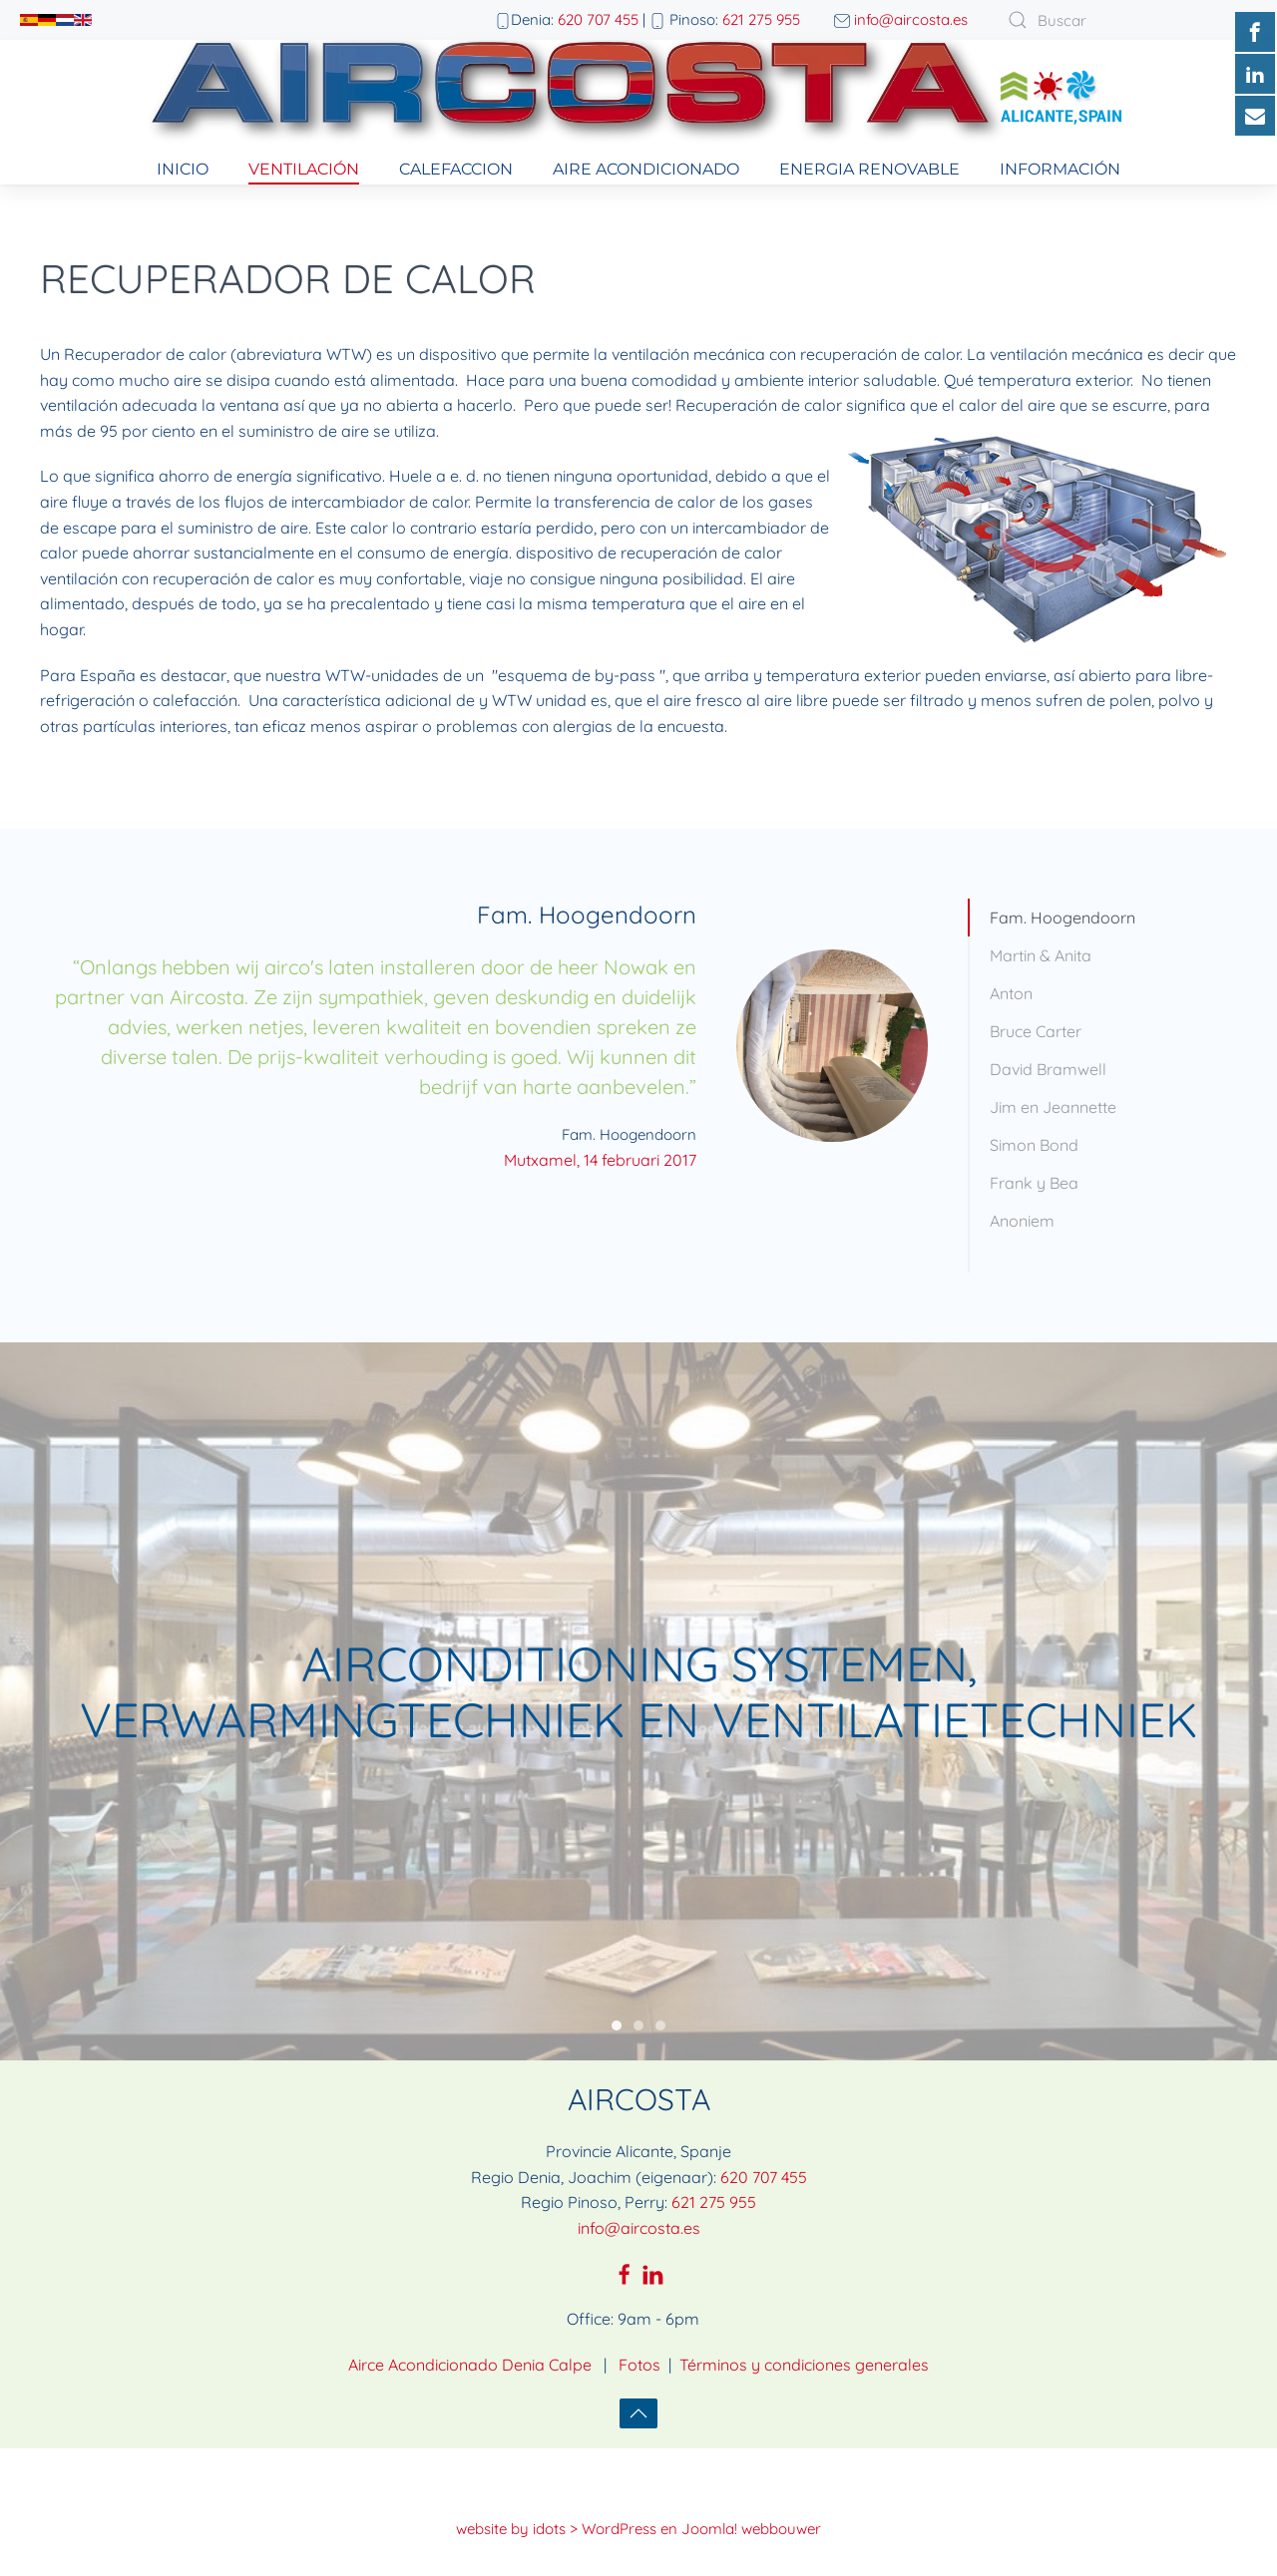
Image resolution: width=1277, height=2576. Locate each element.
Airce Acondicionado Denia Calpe (470, 2332)
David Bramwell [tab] (1048, 1069)
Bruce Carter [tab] (1035, 1031)
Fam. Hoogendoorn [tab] (1062, 917)
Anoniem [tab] (1022, 1221)
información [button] (1060, 169)
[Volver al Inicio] (638, 97)
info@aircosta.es (911, 19)
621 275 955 (761, 19)
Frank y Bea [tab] (1034, 1183)
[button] (638, 2380)
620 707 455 (598, 19)
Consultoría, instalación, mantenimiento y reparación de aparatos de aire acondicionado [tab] (638, 1994)
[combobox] (1117, 20)
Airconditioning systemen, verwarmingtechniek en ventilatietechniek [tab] (617, 1994)
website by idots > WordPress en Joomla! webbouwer (638, 2495)
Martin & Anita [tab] (1040, 955)
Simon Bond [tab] (1034, 1145)
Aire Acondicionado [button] (646, 169)
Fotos (639, 2332)
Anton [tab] (1011, 993)
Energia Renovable (869, 169)
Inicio (183, 169)
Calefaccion (456, 169)
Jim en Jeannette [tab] (1053, 1107)
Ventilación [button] (303, 169)
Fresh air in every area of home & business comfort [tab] (660, 1994)
